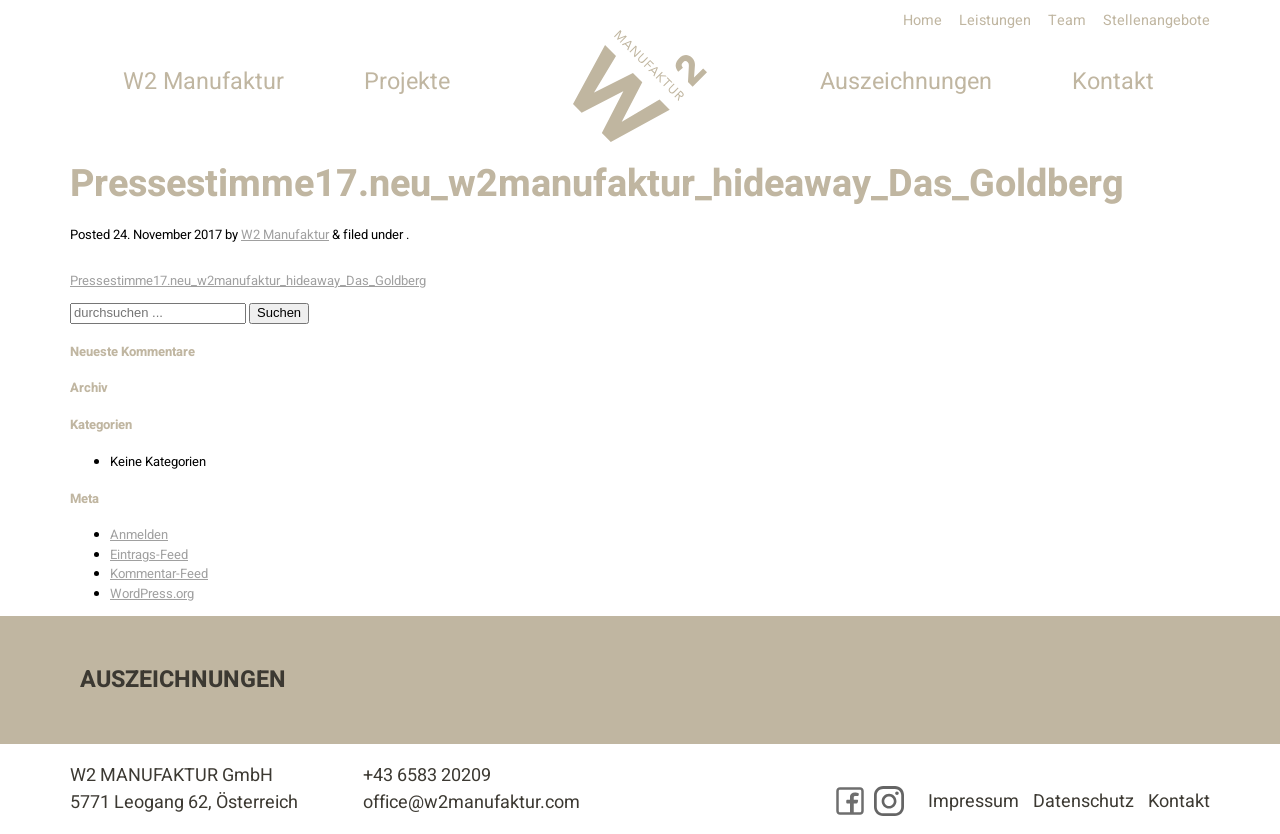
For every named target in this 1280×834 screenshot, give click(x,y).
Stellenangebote (1156, 20)
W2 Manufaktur (203, 81)
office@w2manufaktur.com (471, 802)
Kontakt (1113, 81)
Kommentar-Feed (159, 573)
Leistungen (995, 20)
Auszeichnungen (906, 81)
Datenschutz (1083, 801)
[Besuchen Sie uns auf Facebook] (850, 801)
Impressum (973, 801)
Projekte (407, 81)
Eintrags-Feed (149, 554)
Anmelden (139, 534)
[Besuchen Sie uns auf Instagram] (889, 801)
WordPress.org (152, 593)
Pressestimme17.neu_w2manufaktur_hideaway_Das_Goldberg (248, 280)
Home (922, 20)
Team (1067, 20)
